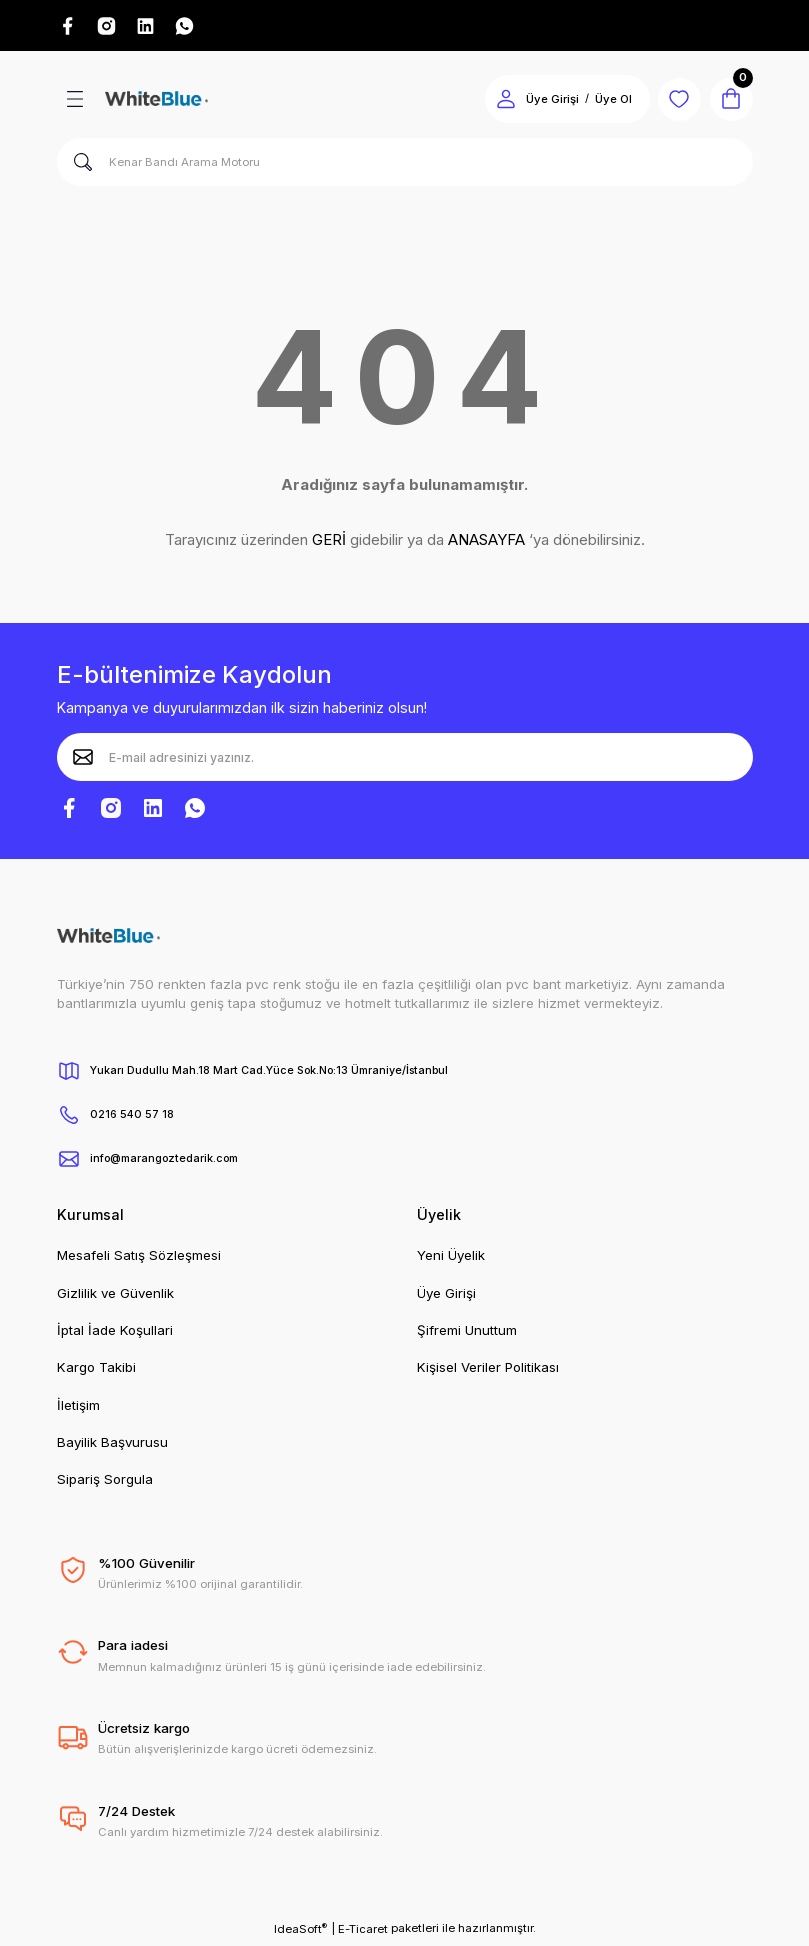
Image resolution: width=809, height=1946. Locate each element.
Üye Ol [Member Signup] (602, 102)
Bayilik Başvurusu (112, 1445)
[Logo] (156, 102)
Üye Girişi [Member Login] (541, 102)
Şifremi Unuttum (467, 1333)
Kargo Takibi (96, 1370)
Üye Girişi (446, 1296)
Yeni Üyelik (451, 1258)
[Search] (405, 165)
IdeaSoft (300, 1931)
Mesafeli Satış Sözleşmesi (139, 1258)
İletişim (78, 1408)
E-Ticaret (363, 1932)
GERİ (329, 542)
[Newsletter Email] (405, 760)
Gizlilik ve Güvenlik (115, 1296)
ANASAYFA (486, 542)
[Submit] (83, 760)
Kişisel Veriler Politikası (488, 1370)
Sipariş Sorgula (105, 1482)
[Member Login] (495, 102)
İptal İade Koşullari (115, 1333)
